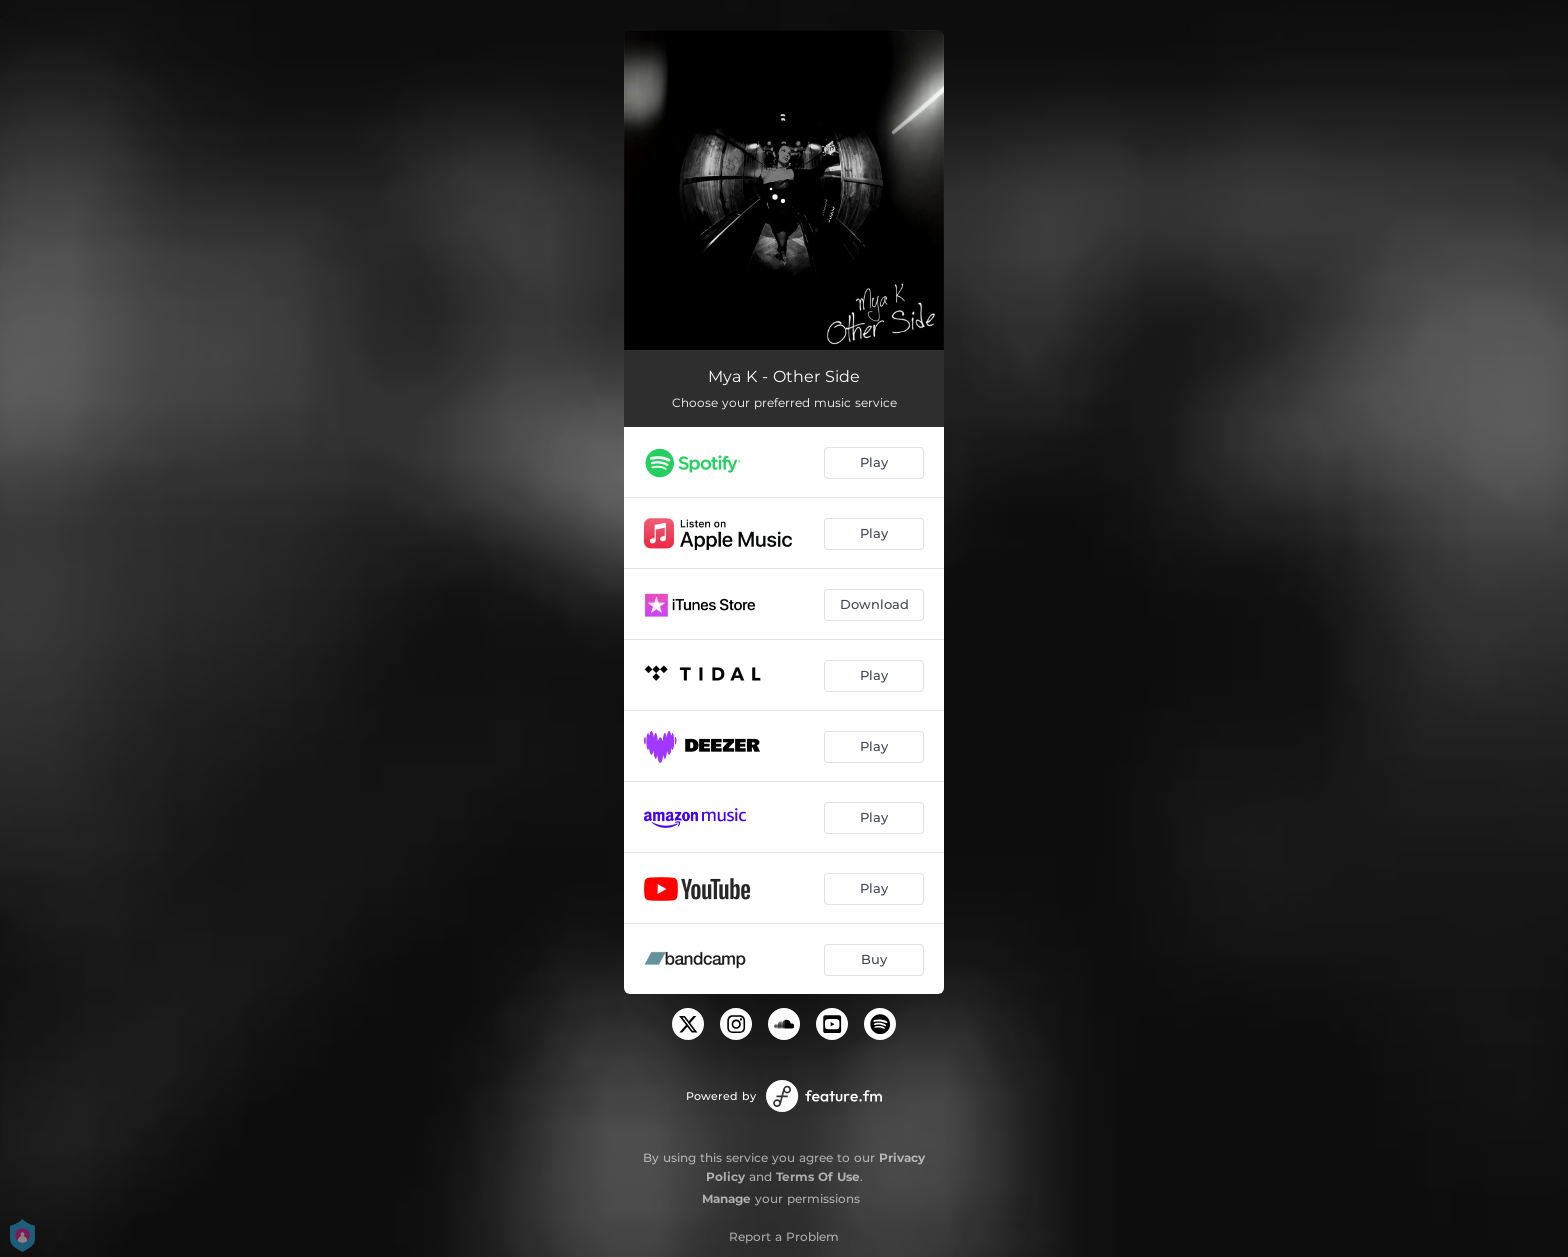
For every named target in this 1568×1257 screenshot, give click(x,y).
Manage (726, 1198)
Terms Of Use (818, 1176)
